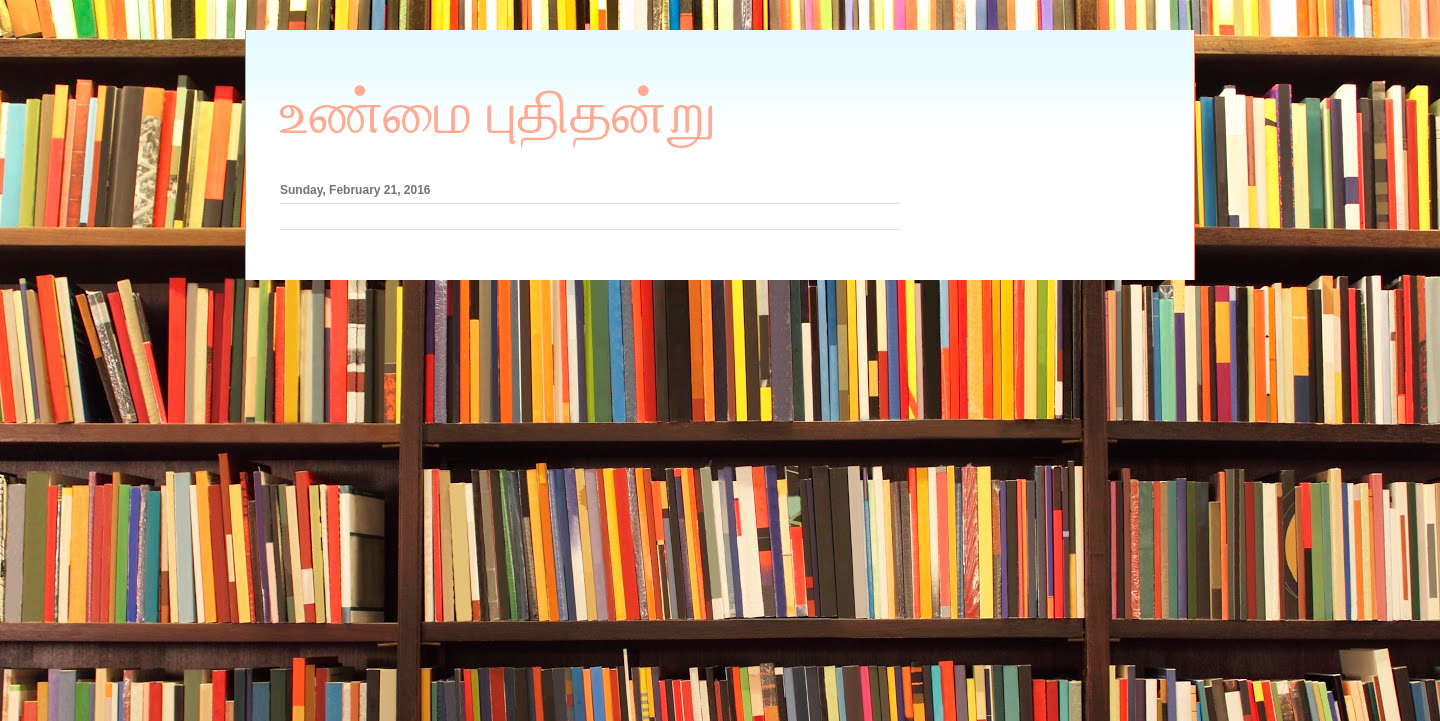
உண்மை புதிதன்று (498, 113)
